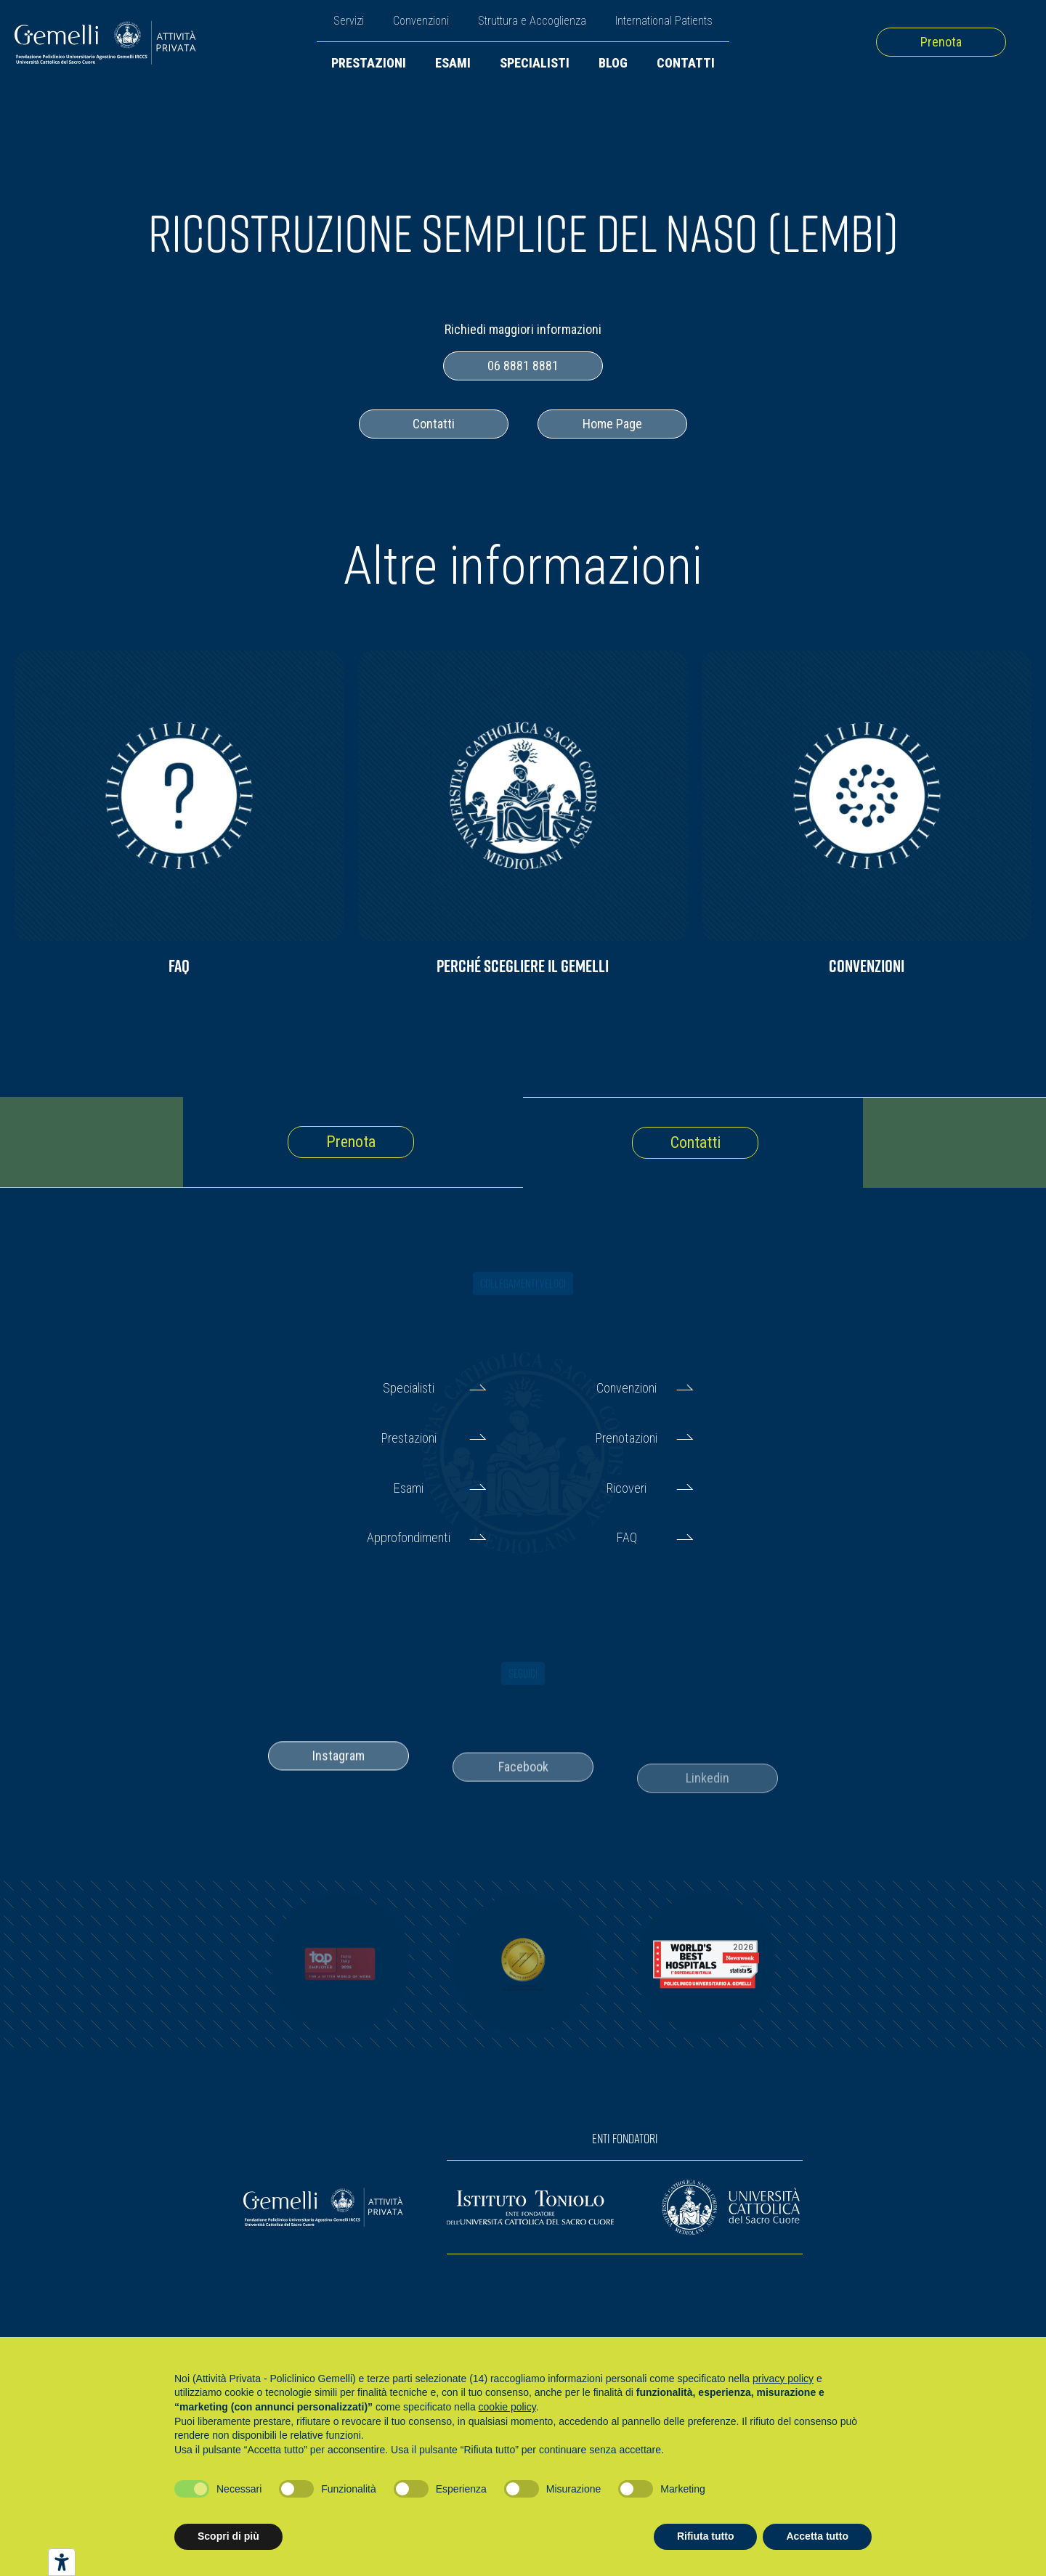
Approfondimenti (408, 1537)
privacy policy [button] (783, 2378)
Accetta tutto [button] (817, 2536)
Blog (613, 62)
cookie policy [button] (507, 2407)
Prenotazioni (626, 1438)
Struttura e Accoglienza (532, 21)
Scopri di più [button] (228, 2536)
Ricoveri (626, 1488)
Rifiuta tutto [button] (705, 2536)
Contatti (686, 62)
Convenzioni (421, 21)
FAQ (627, 1537)
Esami (453, 62)
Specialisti (534, 62)
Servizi (348, 21)
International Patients (664, 21)
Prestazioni (368, 62)
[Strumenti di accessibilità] (62, 2562)
